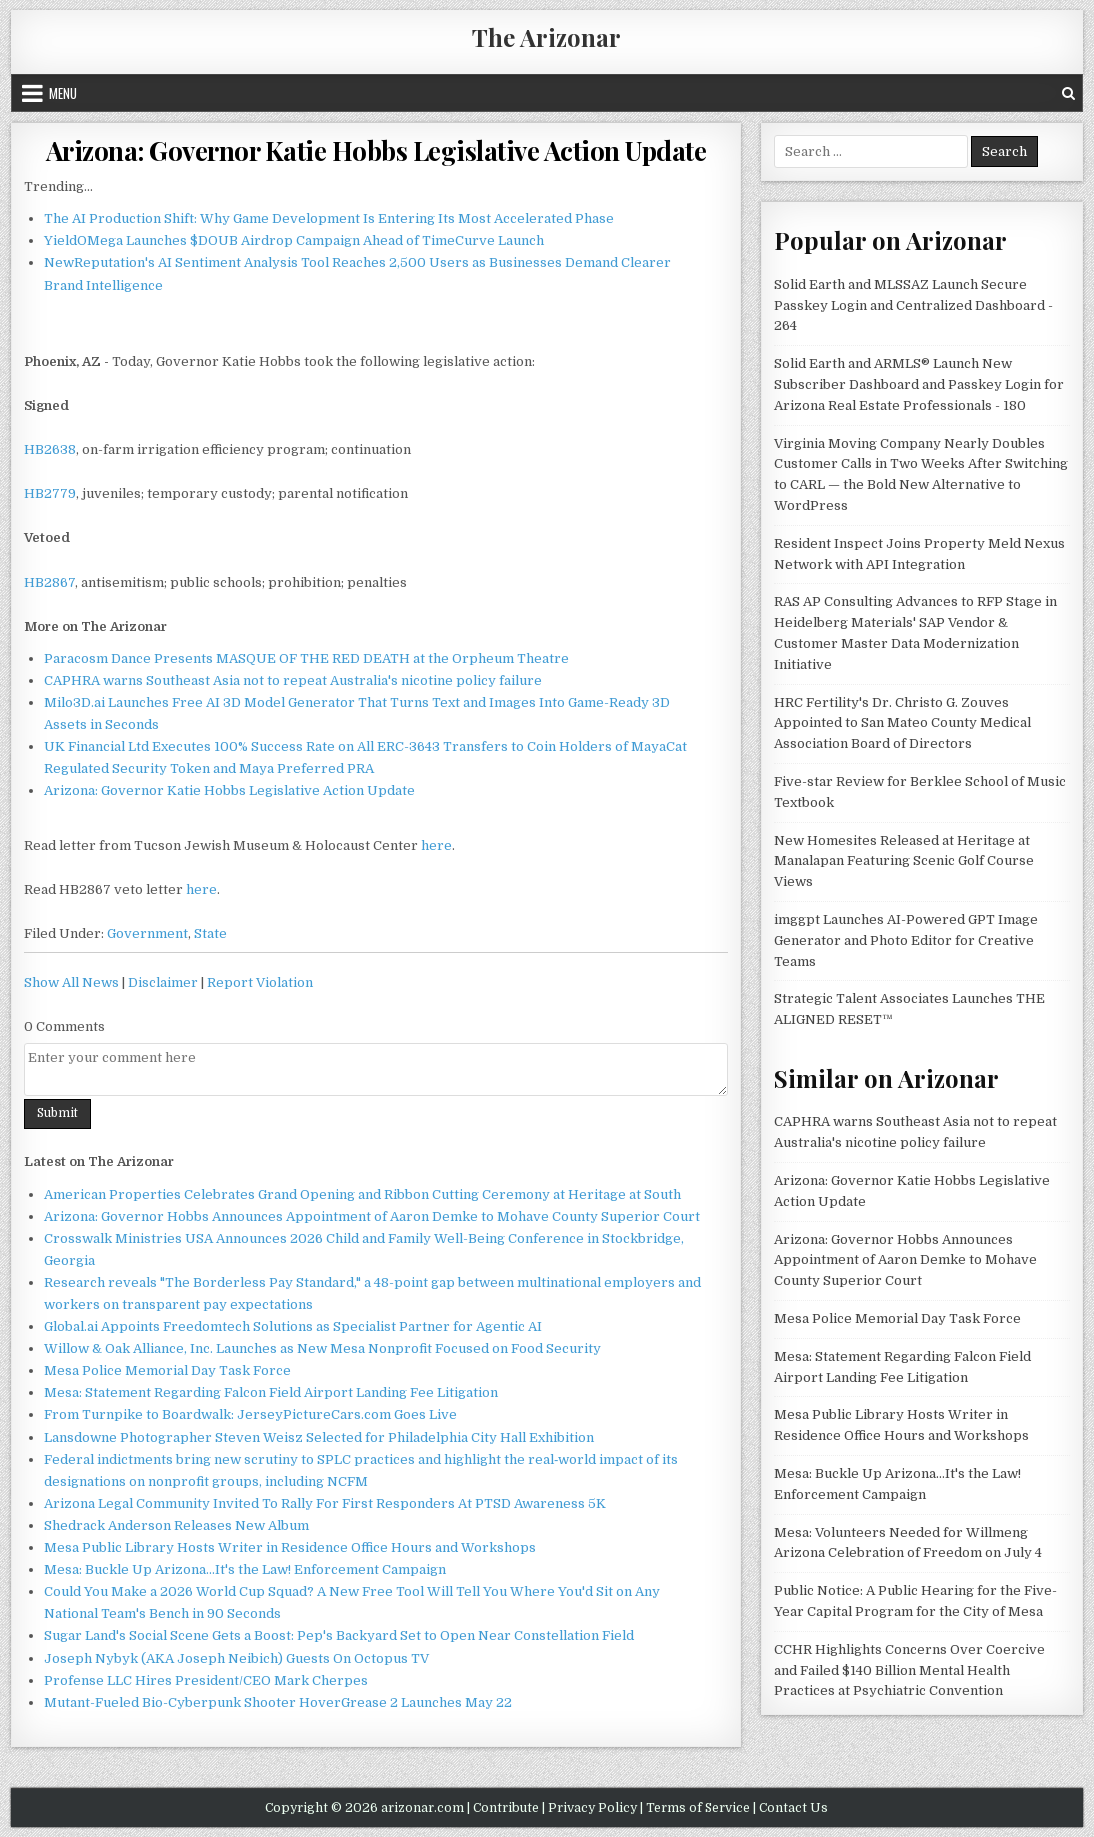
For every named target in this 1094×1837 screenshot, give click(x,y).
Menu (63, 93)
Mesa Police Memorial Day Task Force (167, 1370)
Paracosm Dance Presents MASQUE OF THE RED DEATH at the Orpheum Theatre (306, 658)
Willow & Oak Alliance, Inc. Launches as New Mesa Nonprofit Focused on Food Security (322, 1348)
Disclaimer (163, 982)
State (210, 933)
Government (147, 933)
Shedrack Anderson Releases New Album (176, 1525)
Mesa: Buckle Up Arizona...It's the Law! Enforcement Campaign (245, 1569)
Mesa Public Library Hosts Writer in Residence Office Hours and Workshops (290, 1547)
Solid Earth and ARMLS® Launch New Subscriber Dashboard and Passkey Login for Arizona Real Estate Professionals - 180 (919, 384)
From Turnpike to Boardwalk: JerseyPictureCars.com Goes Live (250, 1414)
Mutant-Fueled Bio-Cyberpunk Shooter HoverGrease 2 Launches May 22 (278, 1702)
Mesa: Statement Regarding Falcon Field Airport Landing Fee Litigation (271, 1392)
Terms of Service (698, 1808)
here (436, 845)
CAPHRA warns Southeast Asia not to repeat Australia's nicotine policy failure (293, 680)
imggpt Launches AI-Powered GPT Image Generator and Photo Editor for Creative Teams (906, 940)
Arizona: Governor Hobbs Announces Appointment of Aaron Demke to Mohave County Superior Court (372, 1216)
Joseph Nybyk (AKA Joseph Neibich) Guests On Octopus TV (236, 1658)
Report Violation (260, 982)
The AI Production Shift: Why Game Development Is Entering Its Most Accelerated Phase (329, 218)
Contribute (506, 1808)
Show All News (71, 982)
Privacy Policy (592, 1808)
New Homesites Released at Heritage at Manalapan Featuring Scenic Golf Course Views (904, 861)
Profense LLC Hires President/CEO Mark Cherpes (206, 1680)
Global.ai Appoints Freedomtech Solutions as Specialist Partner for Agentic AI (293, 1326)
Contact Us (793, 1808)
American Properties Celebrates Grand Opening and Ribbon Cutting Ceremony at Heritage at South (362, 1194)
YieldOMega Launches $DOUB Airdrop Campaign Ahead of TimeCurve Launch (294, 240)
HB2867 (49, 582)
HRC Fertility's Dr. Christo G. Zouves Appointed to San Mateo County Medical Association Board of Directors (902, 723)
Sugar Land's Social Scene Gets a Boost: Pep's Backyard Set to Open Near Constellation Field (339, 1635)
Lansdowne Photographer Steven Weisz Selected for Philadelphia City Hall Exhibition (319, 1437)
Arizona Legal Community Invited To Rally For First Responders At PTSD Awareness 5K (325, 1503)
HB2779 (50, 493)
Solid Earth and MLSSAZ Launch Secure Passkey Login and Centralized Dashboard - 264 (913, 305)
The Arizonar (546, 37)
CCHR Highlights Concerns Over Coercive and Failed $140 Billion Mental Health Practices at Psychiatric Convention (909, 1670)
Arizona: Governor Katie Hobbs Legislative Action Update (376, 150)
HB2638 (50, 449)
